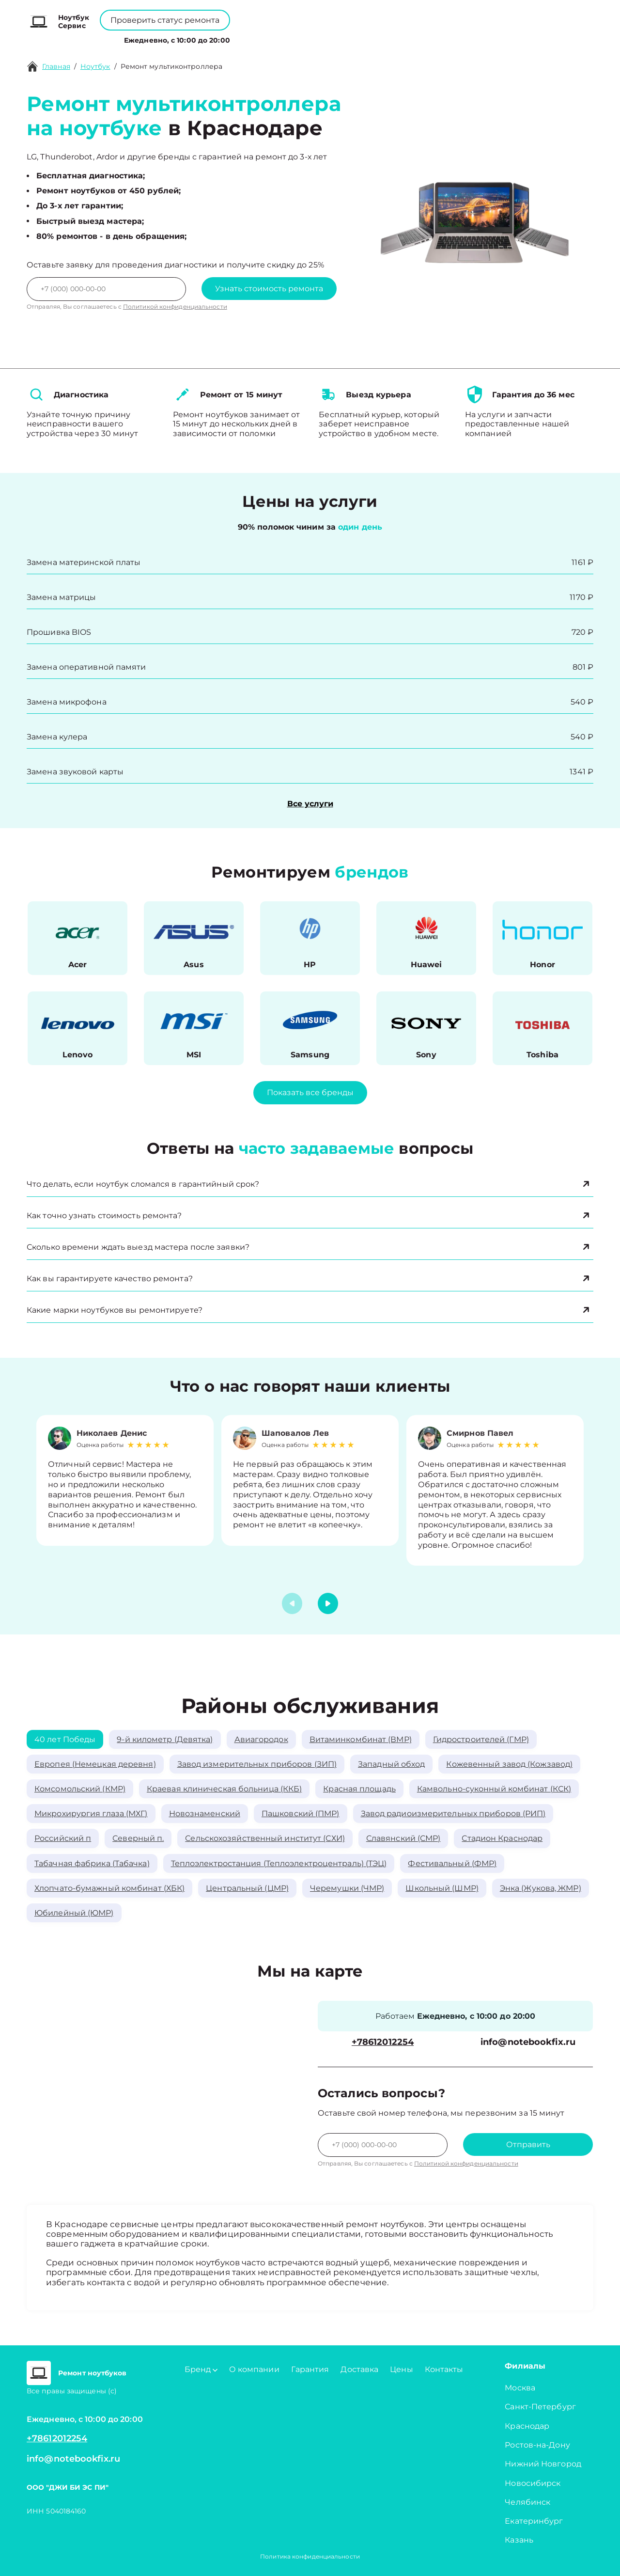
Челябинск (527, 2502)
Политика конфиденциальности (310, 2556)
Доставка (359, 2369)
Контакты (360, 38)
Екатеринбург (534, 2521)
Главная (56, 66)
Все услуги (310, 803)
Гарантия (310, 2369)
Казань (519, 2540)
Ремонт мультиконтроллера (171, 66)
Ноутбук (95, 66)
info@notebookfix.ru (527, 2042)
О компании (274, 38)
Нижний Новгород (543, 2463)
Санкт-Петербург (540, 2406)
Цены (322, 38)
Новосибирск (532, 2483)
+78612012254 (332, 15)
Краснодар (527, 2426)
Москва (520, 2387)
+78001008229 (255, 15)
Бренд (223, 38)
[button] (328, 1603)
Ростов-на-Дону (537, 2445)
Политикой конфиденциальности (175, 306)
